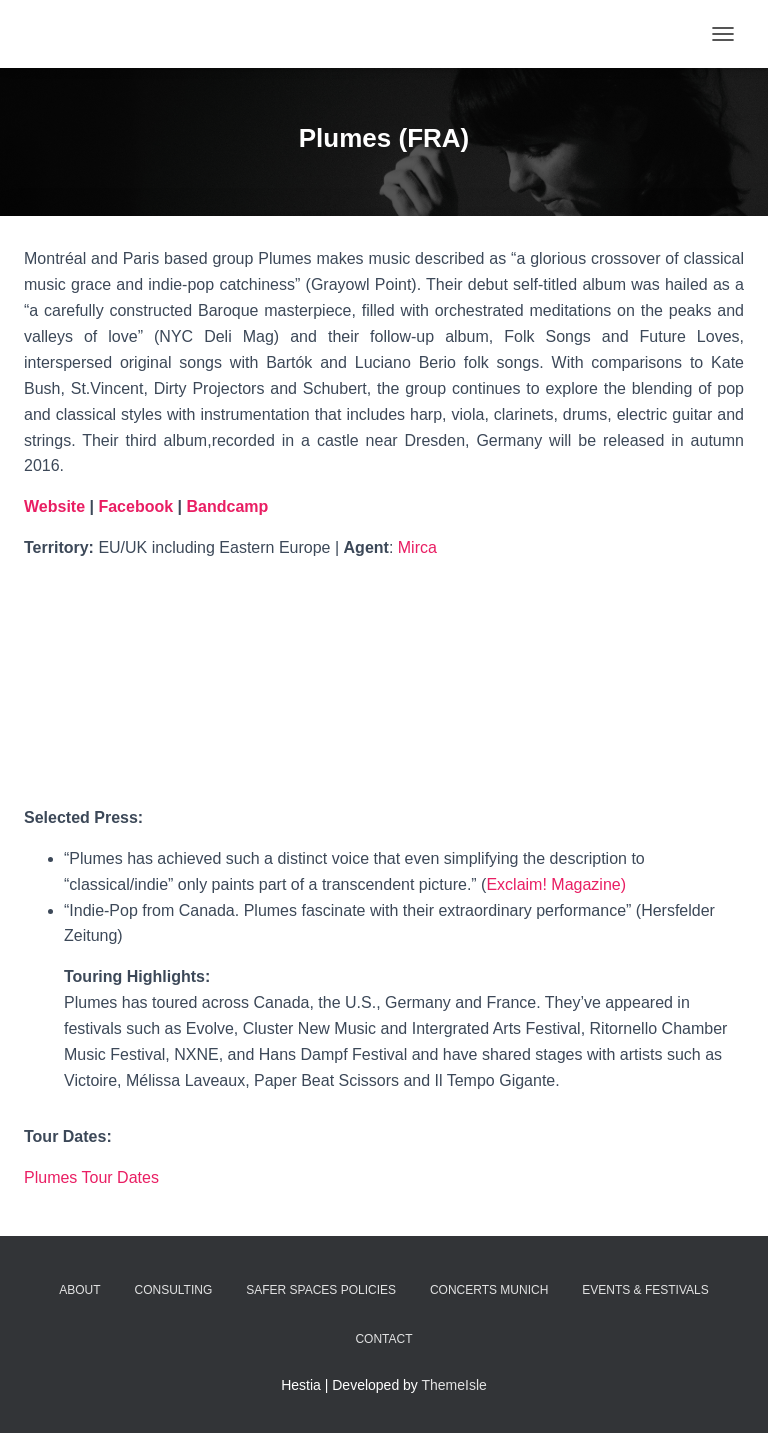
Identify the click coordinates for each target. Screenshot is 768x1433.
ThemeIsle (454, 1385)
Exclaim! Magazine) (556, 884)
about (79, 1290)
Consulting (174, 1290)
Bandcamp (228, 506)
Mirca (417, 547)
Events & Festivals (645, 1290)
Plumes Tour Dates (91, 1177)
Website (54, 506)
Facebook (137, 506)
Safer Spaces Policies (321, 1290)
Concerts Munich (489, 1290)
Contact (383, 1339)
